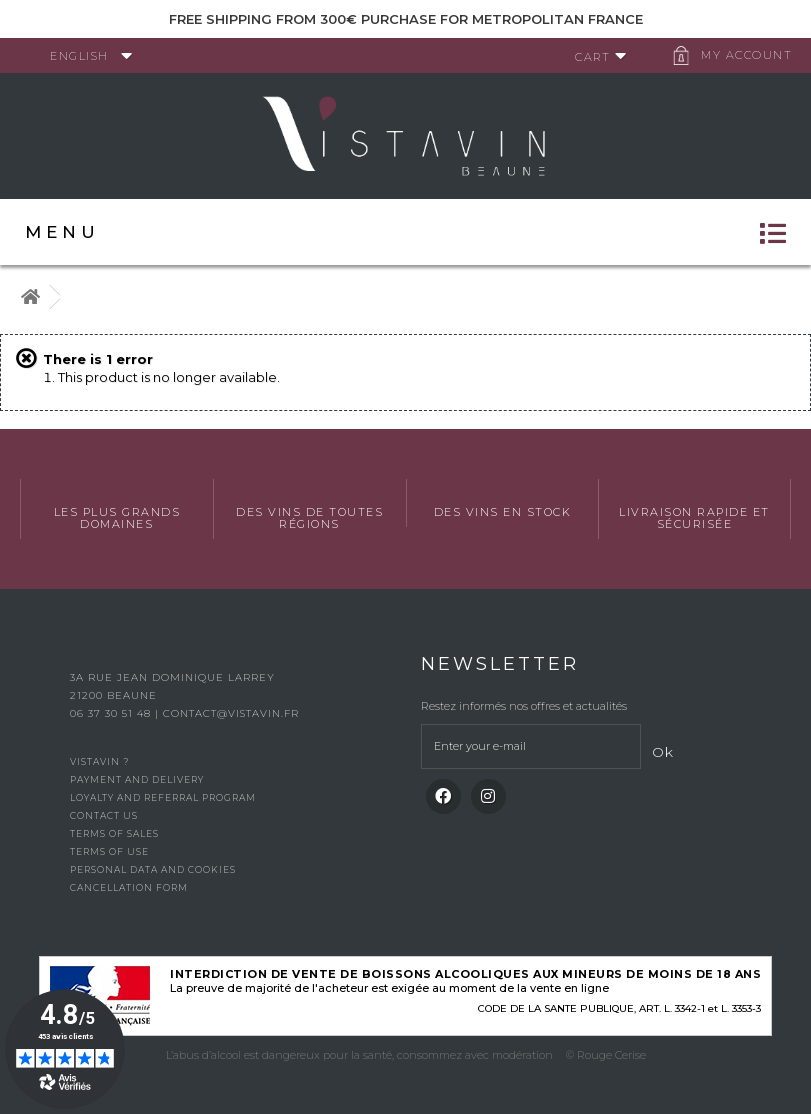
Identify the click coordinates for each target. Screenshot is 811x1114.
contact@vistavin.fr (231, 713)
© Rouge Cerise (606, 1055)
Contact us (104, 815)
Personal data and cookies (153, 869)
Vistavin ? (99, 761)
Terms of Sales (114, 833)
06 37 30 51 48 (112, 713)
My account (746, 55)
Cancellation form (129, 887)
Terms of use (109, 851)
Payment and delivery (137, 779)
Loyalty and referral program (163, 797)
